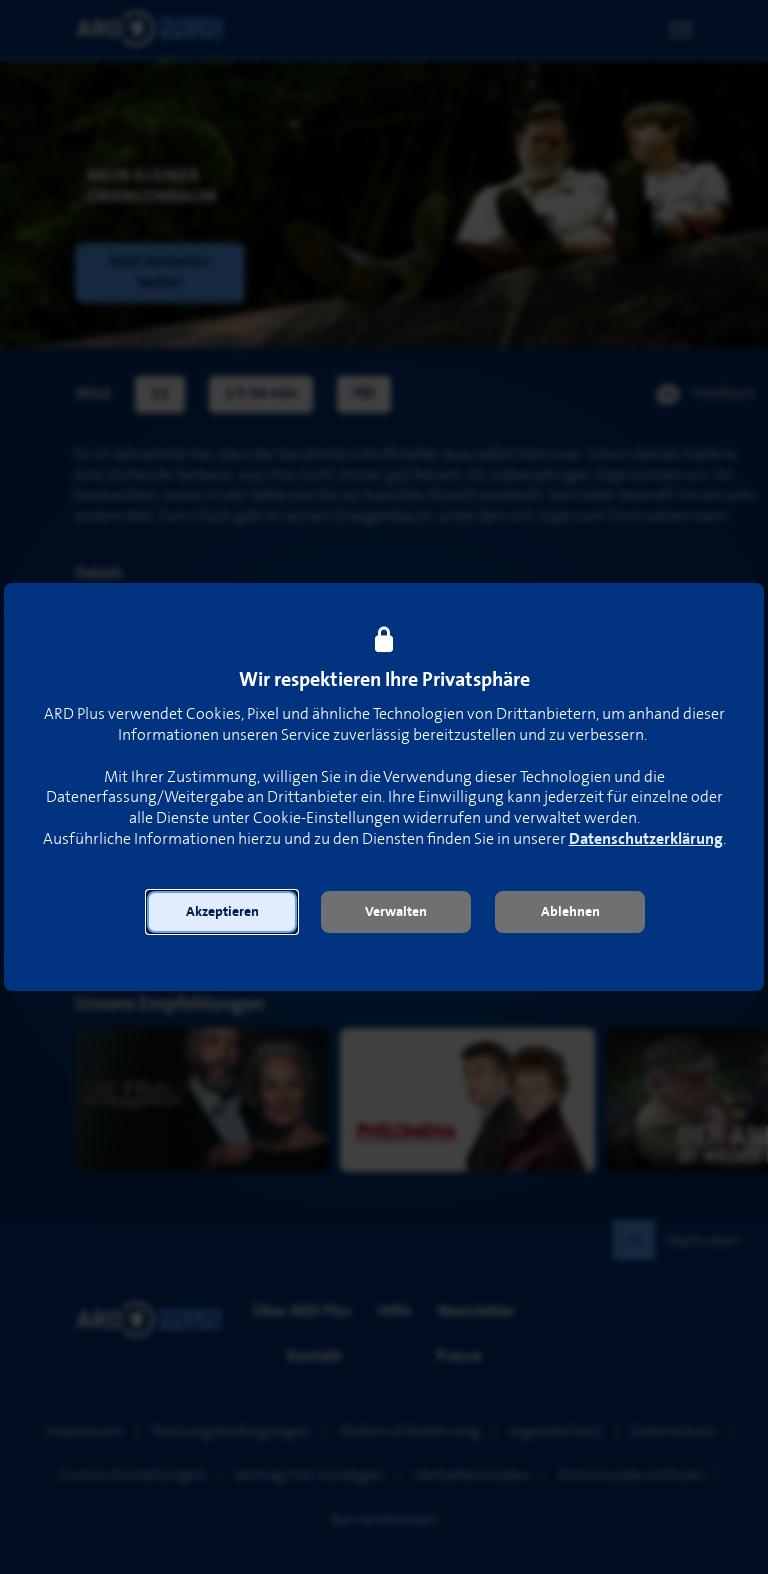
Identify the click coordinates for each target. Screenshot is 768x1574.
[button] (222, 912)
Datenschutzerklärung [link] (646, 839)
